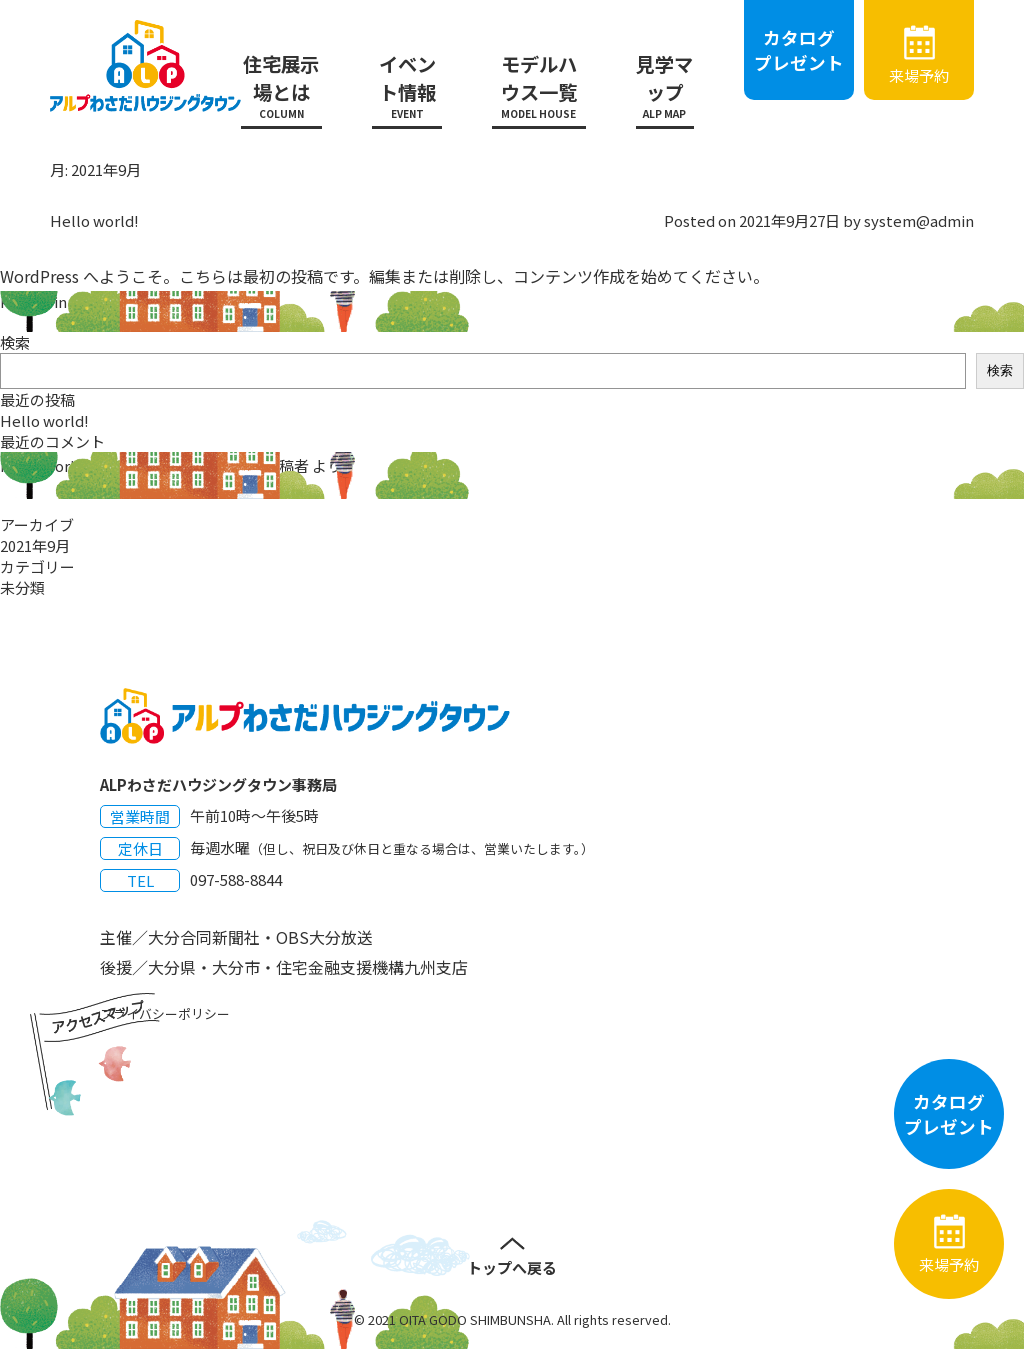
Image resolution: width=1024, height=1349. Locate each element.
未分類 (92, 301)
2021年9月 (35, 545)
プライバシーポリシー (165, 1013)
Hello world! (94, 220)
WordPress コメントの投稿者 (209, 465)
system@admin (919, 220)
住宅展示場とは (282, 85)
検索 (15, 342)
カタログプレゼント (799, 50)
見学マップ (665, 85)
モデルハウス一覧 (538, 85)
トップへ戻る (512, 1267)
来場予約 (919, 75)
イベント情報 (407, 85)
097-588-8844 (236, 879)
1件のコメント (164, 301)
